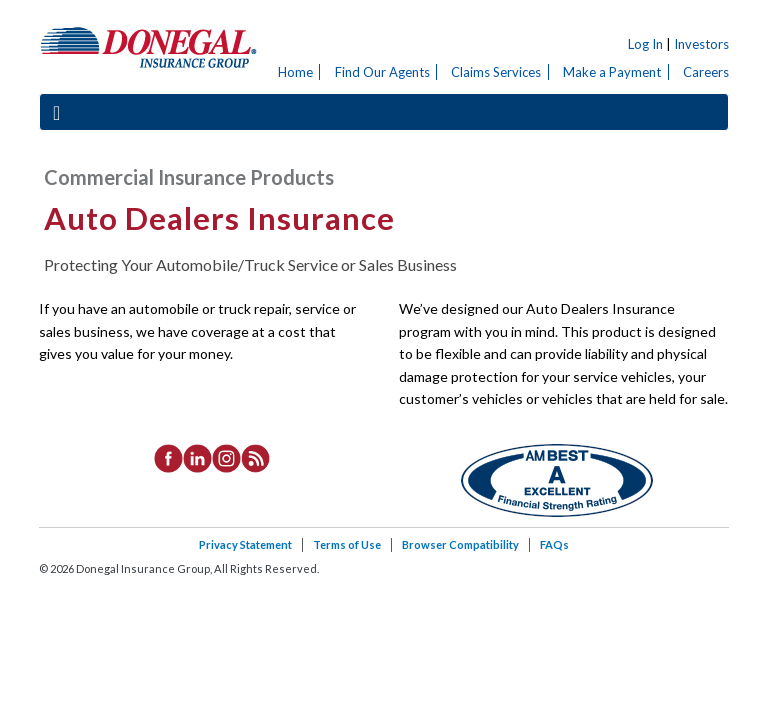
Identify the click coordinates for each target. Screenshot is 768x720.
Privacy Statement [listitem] (245, 544)
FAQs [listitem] (554, 544)
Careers (706, 72)
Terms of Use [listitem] (347, 544)
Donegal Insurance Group (149, 46)
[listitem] (168, 457)
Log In (645, 44)
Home (295, 72)
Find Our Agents (382, 72)
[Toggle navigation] (56, 112)
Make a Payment (612, 72)
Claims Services (496, 72)
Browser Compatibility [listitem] (460, 544)
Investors (701, 44)
